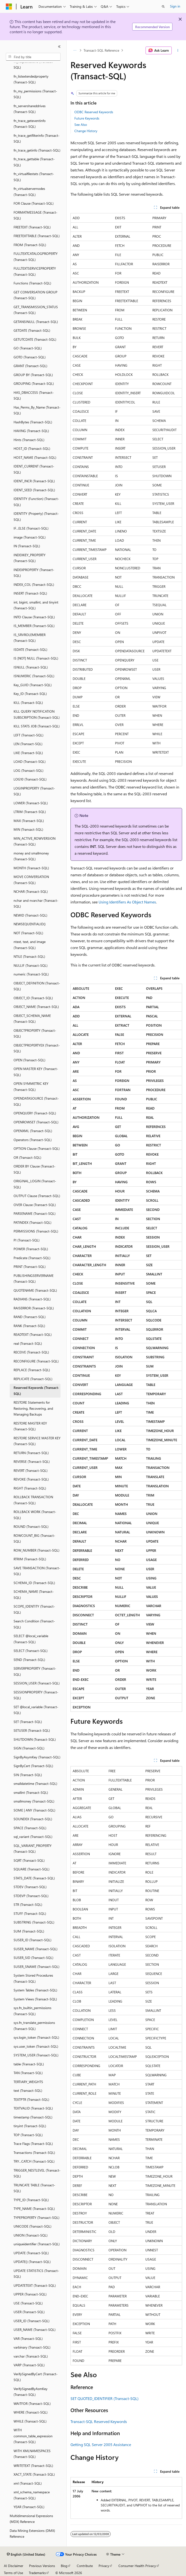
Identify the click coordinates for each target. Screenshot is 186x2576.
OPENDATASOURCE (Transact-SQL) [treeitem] (36, 1101)
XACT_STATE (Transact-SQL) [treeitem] (34, 2474)
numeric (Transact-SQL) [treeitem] (31, 974)
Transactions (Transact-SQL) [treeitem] (34, 2152)
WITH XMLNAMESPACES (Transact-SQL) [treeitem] (32, 2453)
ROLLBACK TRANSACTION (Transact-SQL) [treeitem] (33, 1500)
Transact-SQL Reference (101, 50)
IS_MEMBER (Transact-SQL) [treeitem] (34, 625)
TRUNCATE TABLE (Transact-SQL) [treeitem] (34, 2188)
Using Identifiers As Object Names (127, 901)
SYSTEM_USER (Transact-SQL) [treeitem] (36, 2055)
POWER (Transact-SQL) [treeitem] (31, 1249)
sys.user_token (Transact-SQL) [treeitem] (36, 2046)
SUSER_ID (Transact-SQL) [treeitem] (32, 1940)
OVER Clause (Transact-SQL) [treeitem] (35, 1204)
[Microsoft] (9, 6)
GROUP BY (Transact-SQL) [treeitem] (33, 374)
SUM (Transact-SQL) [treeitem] (29, 1931)
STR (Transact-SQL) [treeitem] (28, 1904)
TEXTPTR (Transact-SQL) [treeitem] (31, 2099)
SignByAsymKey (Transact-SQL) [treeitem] (37, 1757)
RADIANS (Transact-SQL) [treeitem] (32, 1299)
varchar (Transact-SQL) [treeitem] (31, 2356)
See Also (80, 124)
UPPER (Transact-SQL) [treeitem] (30, 2294)
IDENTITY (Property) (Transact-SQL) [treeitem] (36, 516)
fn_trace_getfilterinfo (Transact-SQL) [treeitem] (37, 138)
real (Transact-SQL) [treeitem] (28, 1343)
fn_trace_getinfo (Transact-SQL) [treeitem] (37, 150)
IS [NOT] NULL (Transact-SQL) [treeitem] (36, 658)
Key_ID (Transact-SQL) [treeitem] (30, 693)
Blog (64, 2565)
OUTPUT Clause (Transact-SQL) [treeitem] (37, 1195)
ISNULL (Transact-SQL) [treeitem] (31, 667)
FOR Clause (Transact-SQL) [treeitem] (34, 203)
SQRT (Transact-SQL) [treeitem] (29, 1860)
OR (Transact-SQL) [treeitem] (27, 1157)
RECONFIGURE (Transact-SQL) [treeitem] (36, 1361)
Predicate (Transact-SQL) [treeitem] (32, 1258)
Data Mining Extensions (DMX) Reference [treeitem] (32, 2533)
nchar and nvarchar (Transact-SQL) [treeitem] (36, 903)
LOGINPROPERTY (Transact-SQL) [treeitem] (34, 791)
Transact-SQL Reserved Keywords (98, 2421)
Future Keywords (86, 118)
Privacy (104, 2565)
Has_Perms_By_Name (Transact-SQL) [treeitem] (37, 410)
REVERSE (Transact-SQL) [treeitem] (32, 1461)
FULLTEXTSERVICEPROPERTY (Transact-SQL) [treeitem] (35, 271)
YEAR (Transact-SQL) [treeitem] (29, 2506)
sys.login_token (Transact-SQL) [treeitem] (36, 2037)
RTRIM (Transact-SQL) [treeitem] (30, 1559)
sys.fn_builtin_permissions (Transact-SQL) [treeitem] (32, 2010)
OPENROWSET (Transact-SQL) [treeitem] (36, 1122)
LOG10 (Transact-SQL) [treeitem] (30, 779)
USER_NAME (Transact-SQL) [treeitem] (34, 2329)
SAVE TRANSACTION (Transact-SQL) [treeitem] (37, 1571)
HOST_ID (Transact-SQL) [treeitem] (32, 448)
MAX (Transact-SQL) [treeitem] (29, 820)
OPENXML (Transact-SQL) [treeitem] (33, 1130)
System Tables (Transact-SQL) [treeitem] (35, 1990)
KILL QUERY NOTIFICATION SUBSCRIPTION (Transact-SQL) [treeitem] (37, 714)
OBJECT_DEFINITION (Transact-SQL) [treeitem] (37, 986)
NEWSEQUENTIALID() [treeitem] (30, 924)
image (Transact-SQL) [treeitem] (30, 537)
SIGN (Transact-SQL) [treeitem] (29, 1748)
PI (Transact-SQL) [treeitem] (26, 1240)
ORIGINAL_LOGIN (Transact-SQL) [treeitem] (35, 1184)
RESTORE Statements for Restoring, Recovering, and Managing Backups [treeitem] (33, 1408)
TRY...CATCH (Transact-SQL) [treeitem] (34, 2161)
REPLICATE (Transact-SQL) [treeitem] (33, 1379)
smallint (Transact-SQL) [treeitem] (31, 1792)
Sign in (175, 6)
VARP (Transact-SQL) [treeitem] (29, 2365)
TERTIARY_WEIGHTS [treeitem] (28, 2081)
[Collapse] (59, 46)
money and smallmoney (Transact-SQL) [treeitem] (31, 856)
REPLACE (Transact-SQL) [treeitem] (32, 1370)
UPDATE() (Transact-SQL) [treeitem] (32, 2261)
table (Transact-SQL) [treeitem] (29, 2064)
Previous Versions (42, 2565)
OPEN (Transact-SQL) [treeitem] (29, 1060)
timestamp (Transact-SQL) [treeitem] (33, 2117)
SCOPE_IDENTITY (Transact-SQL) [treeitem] (34, 1609)
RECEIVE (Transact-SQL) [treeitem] (31, 1352)
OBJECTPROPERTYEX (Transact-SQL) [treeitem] (37, 1048)
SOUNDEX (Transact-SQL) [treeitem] (33, 1819)
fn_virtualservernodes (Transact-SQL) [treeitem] (29, 191)
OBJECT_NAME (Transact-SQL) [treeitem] (36, 1006)
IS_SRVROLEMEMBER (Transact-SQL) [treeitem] (30, 637)
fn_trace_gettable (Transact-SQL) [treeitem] (34, 162)
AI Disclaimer (13, 2565)
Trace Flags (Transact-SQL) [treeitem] (33, 2143)
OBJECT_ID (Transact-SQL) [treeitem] (33, 998)
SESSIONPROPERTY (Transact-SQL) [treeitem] (36, 1695)
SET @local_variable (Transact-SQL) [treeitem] (36, 1710)
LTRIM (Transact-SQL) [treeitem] (30, 811)
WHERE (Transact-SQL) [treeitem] (30, 2412)
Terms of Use (13, 2572)
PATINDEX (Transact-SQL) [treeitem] (32, 1222)
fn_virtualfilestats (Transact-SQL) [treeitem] (34, 176)
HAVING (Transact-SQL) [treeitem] (31, 430)
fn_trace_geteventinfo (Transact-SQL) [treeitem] (30, 123)
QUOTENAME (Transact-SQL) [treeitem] (35, 1290)
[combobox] (33, 57)
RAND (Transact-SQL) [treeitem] (30, 1316)
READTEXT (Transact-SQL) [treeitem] (33, 1334)
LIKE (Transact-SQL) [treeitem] (28, 752)
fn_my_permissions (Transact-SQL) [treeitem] (35, 94)
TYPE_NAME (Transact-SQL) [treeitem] (34, 2208)
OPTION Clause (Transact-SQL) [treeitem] (37, 1148)
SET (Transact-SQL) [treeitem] (28, 1721)
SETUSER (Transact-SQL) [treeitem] (32, 1730)
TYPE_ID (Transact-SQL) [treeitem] (31, 2200)
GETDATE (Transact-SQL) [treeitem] (32, 330)
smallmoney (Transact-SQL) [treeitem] (34, 1801)
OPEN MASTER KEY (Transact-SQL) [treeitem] (36, 1071)
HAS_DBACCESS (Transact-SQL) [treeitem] (34, 395)
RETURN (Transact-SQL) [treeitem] (31, 1452)
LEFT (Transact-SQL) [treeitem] (28, 735)
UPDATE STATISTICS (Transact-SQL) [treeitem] (36, 2273)
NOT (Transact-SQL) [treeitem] (28, 933)
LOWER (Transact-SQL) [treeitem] (31, 803)
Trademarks (37, 2572)
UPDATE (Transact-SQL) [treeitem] (31, 2253)
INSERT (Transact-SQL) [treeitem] (30, 593)
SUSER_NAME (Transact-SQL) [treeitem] (35, 1949)
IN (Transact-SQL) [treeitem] (27, 546)
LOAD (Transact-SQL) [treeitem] (30, 761)
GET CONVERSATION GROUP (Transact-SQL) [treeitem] (35, 295)
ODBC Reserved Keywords (93, 112)
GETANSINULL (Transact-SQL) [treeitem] (36, 321)
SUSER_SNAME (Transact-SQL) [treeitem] (36, 1966)
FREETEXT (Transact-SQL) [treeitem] (32, 227)
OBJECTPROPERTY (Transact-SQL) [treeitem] (35, 1033)
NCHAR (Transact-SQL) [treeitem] (31, 891)
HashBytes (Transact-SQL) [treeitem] (33, 422)
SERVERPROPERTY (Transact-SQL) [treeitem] (35, 1671)
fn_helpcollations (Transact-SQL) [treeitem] (34, 64)
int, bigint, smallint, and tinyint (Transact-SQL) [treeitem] (36, 605)
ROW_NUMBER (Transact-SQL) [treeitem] (36, 1550)
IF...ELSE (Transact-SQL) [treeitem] (31, 528)
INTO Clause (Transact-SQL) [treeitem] (34, 617)
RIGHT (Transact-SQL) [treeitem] (30, 1488)
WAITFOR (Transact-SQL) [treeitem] (32, 2403)
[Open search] (163, 6)
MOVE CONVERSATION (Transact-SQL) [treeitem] (31, 879)
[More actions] (178, 50)
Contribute (85, 2565)
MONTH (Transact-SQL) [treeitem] (31, 868)
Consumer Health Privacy (137, 2565)
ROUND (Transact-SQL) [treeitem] (31, 1526)
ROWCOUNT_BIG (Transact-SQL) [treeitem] (34, 1538)
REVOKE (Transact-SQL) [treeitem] (31, 1479)
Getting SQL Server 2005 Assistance (100, 2444)
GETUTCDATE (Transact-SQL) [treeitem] (35, 339)
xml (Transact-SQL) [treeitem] (28, 2483)
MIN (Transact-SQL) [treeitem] (28, 829)
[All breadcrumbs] (74, 50)
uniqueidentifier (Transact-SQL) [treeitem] (37, 2244)
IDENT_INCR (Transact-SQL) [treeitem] (34, 481)
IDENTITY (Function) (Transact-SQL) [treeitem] (36, 501)
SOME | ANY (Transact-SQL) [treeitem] (34, 1810)
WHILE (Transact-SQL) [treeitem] (30, 2421)
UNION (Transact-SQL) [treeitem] (30, 2235)
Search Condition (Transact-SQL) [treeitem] (34, 1624)
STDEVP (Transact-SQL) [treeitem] (31, 1895)
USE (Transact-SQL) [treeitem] (28, 2303)
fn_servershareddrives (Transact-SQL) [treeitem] (30, 109)
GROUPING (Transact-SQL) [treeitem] (34, 383)
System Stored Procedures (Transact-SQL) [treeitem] (33, 1978)
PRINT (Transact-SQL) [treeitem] (30, 1266)
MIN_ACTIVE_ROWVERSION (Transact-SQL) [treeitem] (34, 841)
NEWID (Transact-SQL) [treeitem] (30, 915)
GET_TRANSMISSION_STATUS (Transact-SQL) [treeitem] (36, 310)
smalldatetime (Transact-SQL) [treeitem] (35, 1783)
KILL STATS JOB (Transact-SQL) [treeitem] (37, 726)
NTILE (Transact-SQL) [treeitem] (29, 956)
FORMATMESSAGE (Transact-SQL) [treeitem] (35, 215)
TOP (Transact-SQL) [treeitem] (28, 2135)
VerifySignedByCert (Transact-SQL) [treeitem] (36, 2377)
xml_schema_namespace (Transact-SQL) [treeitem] (32, 2495)
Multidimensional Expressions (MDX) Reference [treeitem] (31, 2518)
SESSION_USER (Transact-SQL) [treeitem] (37, 1683)
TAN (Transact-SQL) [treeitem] (28, 2072)
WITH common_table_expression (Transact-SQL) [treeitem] (33, 2436)
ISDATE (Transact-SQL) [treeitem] (30, 649)
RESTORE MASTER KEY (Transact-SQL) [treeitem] (30, 1426)
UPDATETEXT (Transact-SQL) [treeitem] (35, 2285)
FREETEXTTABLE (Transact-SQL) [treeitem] (37, 235)
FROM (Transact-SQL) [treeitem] (30, 244)
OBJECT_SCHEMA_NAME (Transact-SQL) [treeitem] (32, 1018)
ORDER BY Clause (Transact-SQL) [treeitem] (34, 1169)
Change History (85, 131)
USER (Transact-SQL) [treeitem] (29, 2312)
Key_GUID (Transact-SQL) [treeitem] (33, 685)
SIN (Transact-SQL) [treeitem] (28, 1774)
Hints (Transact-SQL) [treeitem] (29, 439)
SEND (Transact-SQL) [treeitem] (29, 1659)
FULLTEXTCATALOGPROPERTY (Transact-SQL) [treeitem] (36, 256)
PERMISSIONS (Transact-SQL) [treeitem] (36, 1231)
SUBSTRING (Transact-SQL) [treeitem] (34, 1922)
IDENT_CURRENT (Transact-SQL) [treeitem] (34, 469)
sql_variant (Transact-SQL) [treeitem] (33, 1836)
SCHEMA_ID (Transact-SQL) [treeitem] (34, 1582)
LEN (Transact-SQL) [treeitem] (28, 743)
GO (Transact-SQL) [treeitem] (28, 348)
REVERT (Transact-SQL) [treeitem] (30, 1470)
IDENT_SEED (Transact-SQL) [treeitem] (34, 490)
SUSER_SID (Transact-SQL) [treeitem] (33, 1957)
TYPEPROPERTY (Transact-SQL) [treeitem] (36, 2217)
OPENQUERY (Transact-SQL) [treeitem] (35, 1113)
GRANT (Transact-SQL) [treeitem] (30, 365)
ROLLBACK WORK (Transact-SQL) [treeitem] (35, 1514)
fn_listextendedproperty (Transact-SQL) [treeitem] (31, 79)
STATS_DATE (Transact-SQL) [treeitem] (34, 1878)
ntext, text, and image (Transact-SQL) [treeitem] (30, 944)
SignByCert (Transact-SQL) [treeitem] (33, 1765)
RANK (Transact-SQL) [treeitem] (29, 1325)
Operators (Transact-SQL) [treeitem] (33, 1139)
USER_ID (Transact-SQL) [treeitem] (31, 2320)
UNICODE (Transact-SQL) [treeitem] (32, 2226)
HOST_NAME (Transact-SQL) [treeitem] (35, 457)
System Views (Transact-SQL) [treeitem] (35, 1999)
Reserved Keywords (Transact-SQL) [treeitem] (36, 1390)
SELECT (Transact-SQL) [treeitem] (30, 1650)
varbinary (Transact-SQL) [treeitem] (32, 2347)
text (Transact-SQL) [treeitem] (28, 2090)
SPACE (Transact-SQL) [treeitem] (30, 1828)
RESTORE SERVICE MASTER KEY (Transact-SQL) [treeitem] (37, 1441)
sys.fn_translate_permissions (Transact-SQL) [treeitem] (34, 2025)
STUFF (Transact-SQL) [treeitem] (30, 1913)
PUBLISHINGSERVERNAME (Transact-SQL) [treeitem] (34, 1278)
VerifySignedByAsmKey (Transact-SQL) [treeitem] (30, 2391)
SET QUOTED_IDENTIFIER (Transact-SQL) (104, 2398)
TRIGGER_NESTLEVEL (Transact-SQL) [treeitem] (37, 2173)
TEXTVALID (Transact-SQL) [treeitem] (33, 2108)
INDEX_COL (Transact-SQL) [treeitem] (34, 584)
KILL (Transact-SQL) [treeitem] (28, 702)
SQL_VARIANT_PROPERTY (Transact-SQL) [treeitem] (33, 1848)
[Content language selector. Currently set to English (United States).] (26, 2554)
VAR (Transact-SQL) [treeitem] (28, 2338)
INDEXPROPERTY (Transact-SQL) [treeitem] (34, 572)
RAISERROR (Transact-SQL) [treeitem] (34, 1308)
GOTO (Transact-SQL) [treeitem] (30, 357)
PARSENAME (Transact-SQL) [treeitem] (34, 1213)
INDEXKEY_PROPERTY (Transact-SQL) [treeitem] (30, 558)
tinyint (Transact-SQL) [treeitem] (30, 2126)
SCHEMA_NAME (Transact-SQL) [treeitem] (34, 1594)
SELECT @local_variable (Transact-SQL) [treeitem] (31, 1639)
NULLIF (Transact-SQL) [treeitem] (30, 965)
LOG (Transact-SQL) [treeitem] (28, 770)
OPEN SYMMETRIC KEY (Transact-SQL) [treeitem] (31, 1086)
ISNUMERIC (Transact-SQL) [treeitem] (34, 676)
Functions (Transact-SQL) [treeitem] (32, 283)
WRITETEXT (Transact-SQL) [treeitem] (33, 2465)
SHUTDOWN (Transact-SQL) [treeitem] (35, 1739)
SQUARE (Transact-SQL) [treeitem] (31, 1869)
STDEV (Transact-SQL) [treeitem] (30, 1886)
